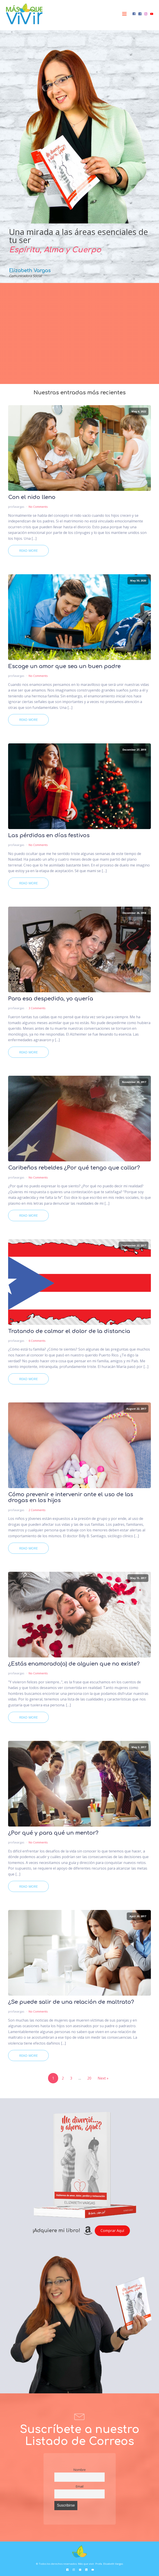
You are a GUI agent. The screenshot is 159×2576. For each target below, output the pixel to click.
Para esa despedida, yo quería (50, 999)
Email (79, 2486)
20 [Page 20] (89, 2078)
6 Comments (37, 1341)
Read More (28, 550)
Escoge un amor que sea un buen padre (64, 666)
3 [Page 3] (71, 2078)
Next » (103, 2078)
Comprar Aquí (112, 2230)
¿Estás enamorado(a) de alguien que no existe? (74, 1664)
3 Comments (37, 1008)
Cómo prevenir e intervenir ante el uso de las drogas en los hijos (70, 1497)
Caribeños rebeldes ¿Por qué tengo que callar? (74, 1168)
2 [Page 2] (63, 2078)
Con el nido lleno (31, 497)
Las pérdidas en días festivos (49, 836)
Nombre (79, 2470)
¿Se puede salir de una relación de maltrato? (71, 2002)
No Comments (38, 507)
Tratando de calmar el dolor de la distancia (69, 1331)
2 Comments (37, 1510)
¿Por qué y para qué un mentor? (53, 1833)
